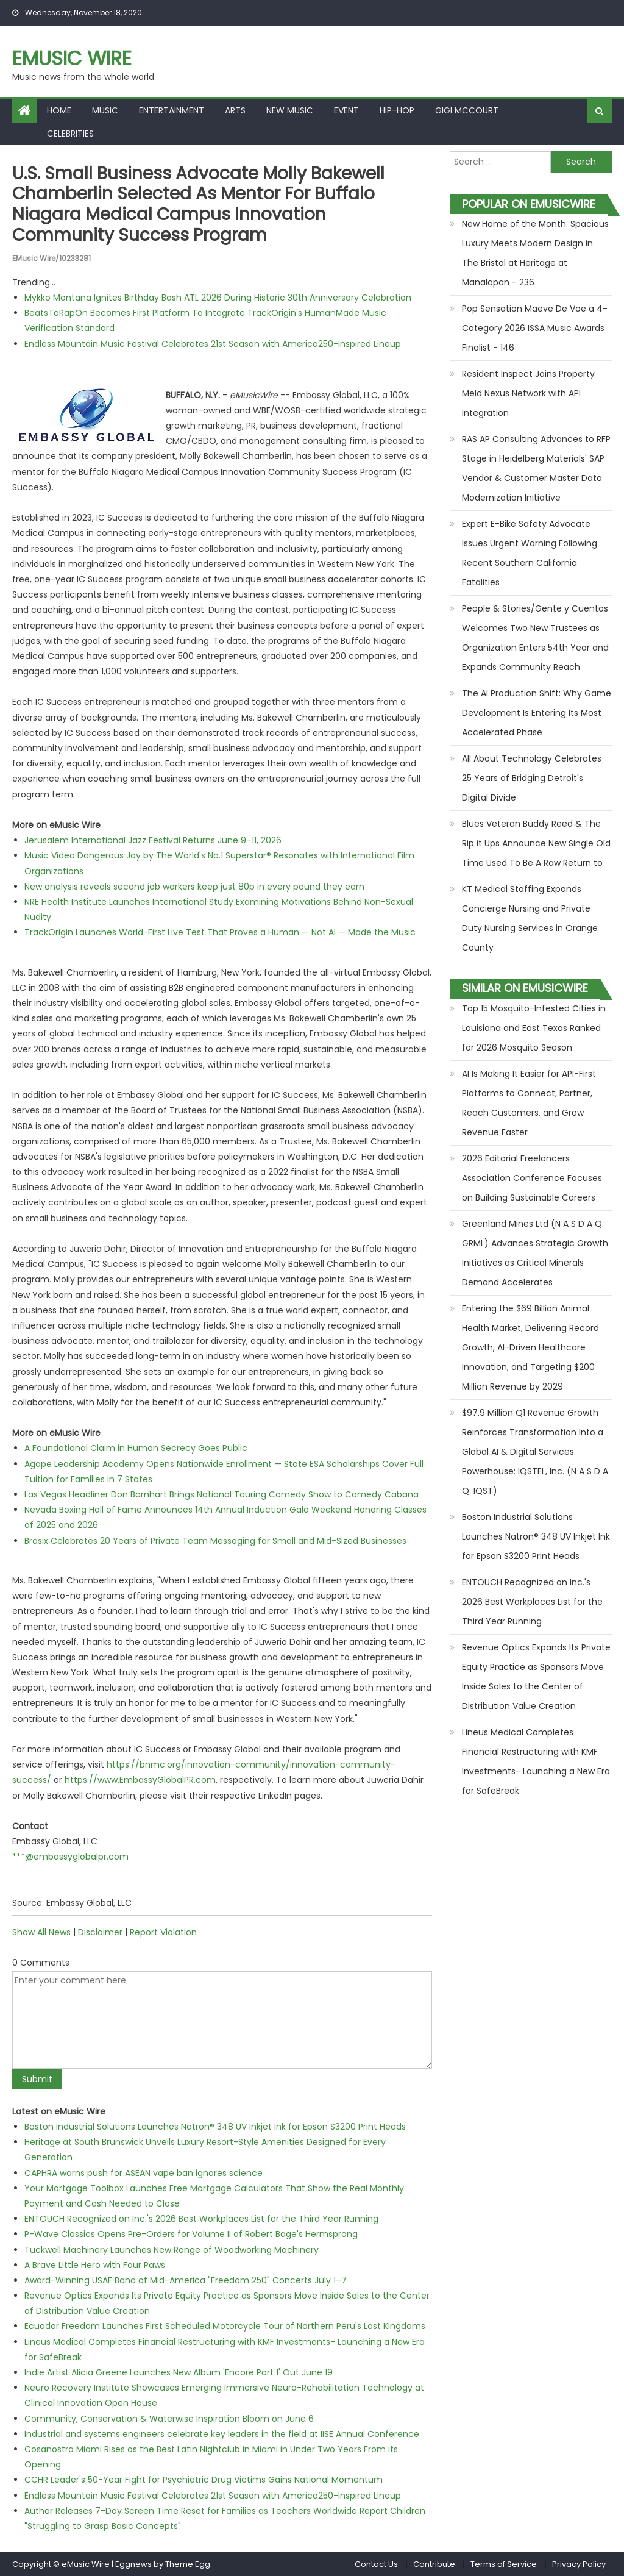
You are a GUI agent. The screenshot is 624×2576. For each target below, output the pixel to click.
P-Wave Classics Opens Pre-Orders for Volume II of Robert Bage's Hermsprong (191, 2234)
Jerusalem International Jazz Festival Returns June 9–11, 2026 (153, 840)
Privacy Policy (579, 2564)
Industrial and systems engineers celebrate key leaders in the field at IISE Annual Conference (221, 2434)
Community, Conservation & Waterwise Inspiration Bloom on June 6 (169, 2419)
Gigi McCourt (466, 110)
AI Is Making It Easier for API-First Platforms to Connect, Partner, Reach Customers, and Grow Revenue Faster (529, 1103)
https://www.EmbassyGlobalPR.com (140, 1780)
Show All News (41, 1932)
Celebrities (70, 133)
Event (346, 110)
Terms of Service (503, 2564)
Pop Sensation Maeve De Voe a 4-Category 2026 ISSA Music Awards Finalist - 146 (535, 328)
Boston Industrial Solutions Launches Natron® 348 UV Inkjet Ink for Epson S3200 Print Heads (215, 2127)
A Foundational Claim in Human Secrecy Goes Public (135, 1448)
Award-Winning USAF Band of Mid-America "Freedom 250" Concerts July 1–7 (185, 2280)
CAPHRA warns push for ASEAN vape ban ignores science (143, 2173)
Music (105, 110)
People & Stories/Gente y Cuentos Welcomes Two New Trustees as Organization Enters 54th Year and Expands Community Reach (535, 637)
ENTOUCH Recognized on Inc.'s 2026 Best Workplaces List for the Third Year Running (201, 2219)
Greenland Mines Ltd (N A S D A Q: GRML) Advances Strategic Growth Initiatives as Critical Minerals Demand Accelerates (535, 1253)
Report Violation (163, 1932)
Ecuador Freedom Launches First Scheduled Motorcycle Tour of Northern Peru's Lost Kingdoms (224, 2326)
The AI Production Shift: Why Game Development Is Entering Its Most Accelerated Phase (536, 712)
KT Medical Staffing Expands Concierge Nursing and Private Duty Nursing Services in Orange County (530, 918)
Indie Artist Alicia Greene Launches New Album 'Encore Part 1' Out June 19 (178, 2372)
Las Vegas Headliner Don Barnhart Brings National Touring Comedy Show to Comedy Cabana (221, 1494)
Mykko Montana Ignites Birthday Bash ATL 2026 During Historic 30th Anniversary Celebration (217, 297)
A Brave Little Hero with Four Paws (94, 2265)
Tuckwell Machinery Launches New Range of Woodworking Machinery (171, 2250)
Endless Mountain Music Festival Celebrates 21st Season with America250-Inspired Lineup (212, 344)
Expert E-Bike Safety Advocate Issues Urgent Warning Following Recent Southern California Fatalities (529, 553)
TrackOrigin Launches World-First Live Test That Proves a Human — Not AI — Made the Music (220, 932)
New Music (289, 110)
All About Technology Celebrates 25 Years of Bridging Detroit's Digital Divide (531, 778)
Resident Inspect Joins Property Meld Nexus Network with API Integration (528, 393)
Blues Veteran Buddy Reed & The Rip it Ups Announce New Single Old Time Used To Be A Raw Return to (536, 843)
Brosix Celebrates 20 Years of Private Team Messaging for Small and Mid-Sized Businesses (215, 1541)
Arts (235, 110)
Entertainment (171, 110)
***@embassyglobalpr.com (70, 1856)
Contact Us (376, 2564)
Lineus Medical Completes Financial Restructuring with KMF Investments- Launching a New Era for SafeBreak (536, 1761)
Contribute (434, 2564)
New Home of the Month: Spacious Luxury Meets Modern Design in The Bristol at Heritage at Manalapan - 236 (535, 253)
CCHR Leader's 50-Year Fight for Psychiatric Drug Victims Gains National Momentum (203, 2480)
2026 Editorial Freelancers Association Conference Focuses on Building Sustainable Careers (532, 1178)
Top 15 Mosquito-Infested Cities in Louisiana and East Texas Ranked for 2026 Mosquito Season (534, 1028)
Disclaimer (100, 1932)
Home (59, 110)
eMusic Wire (72, 58)
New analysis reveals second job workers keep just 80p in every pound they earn (194, 886)
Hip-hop (397, 110)
